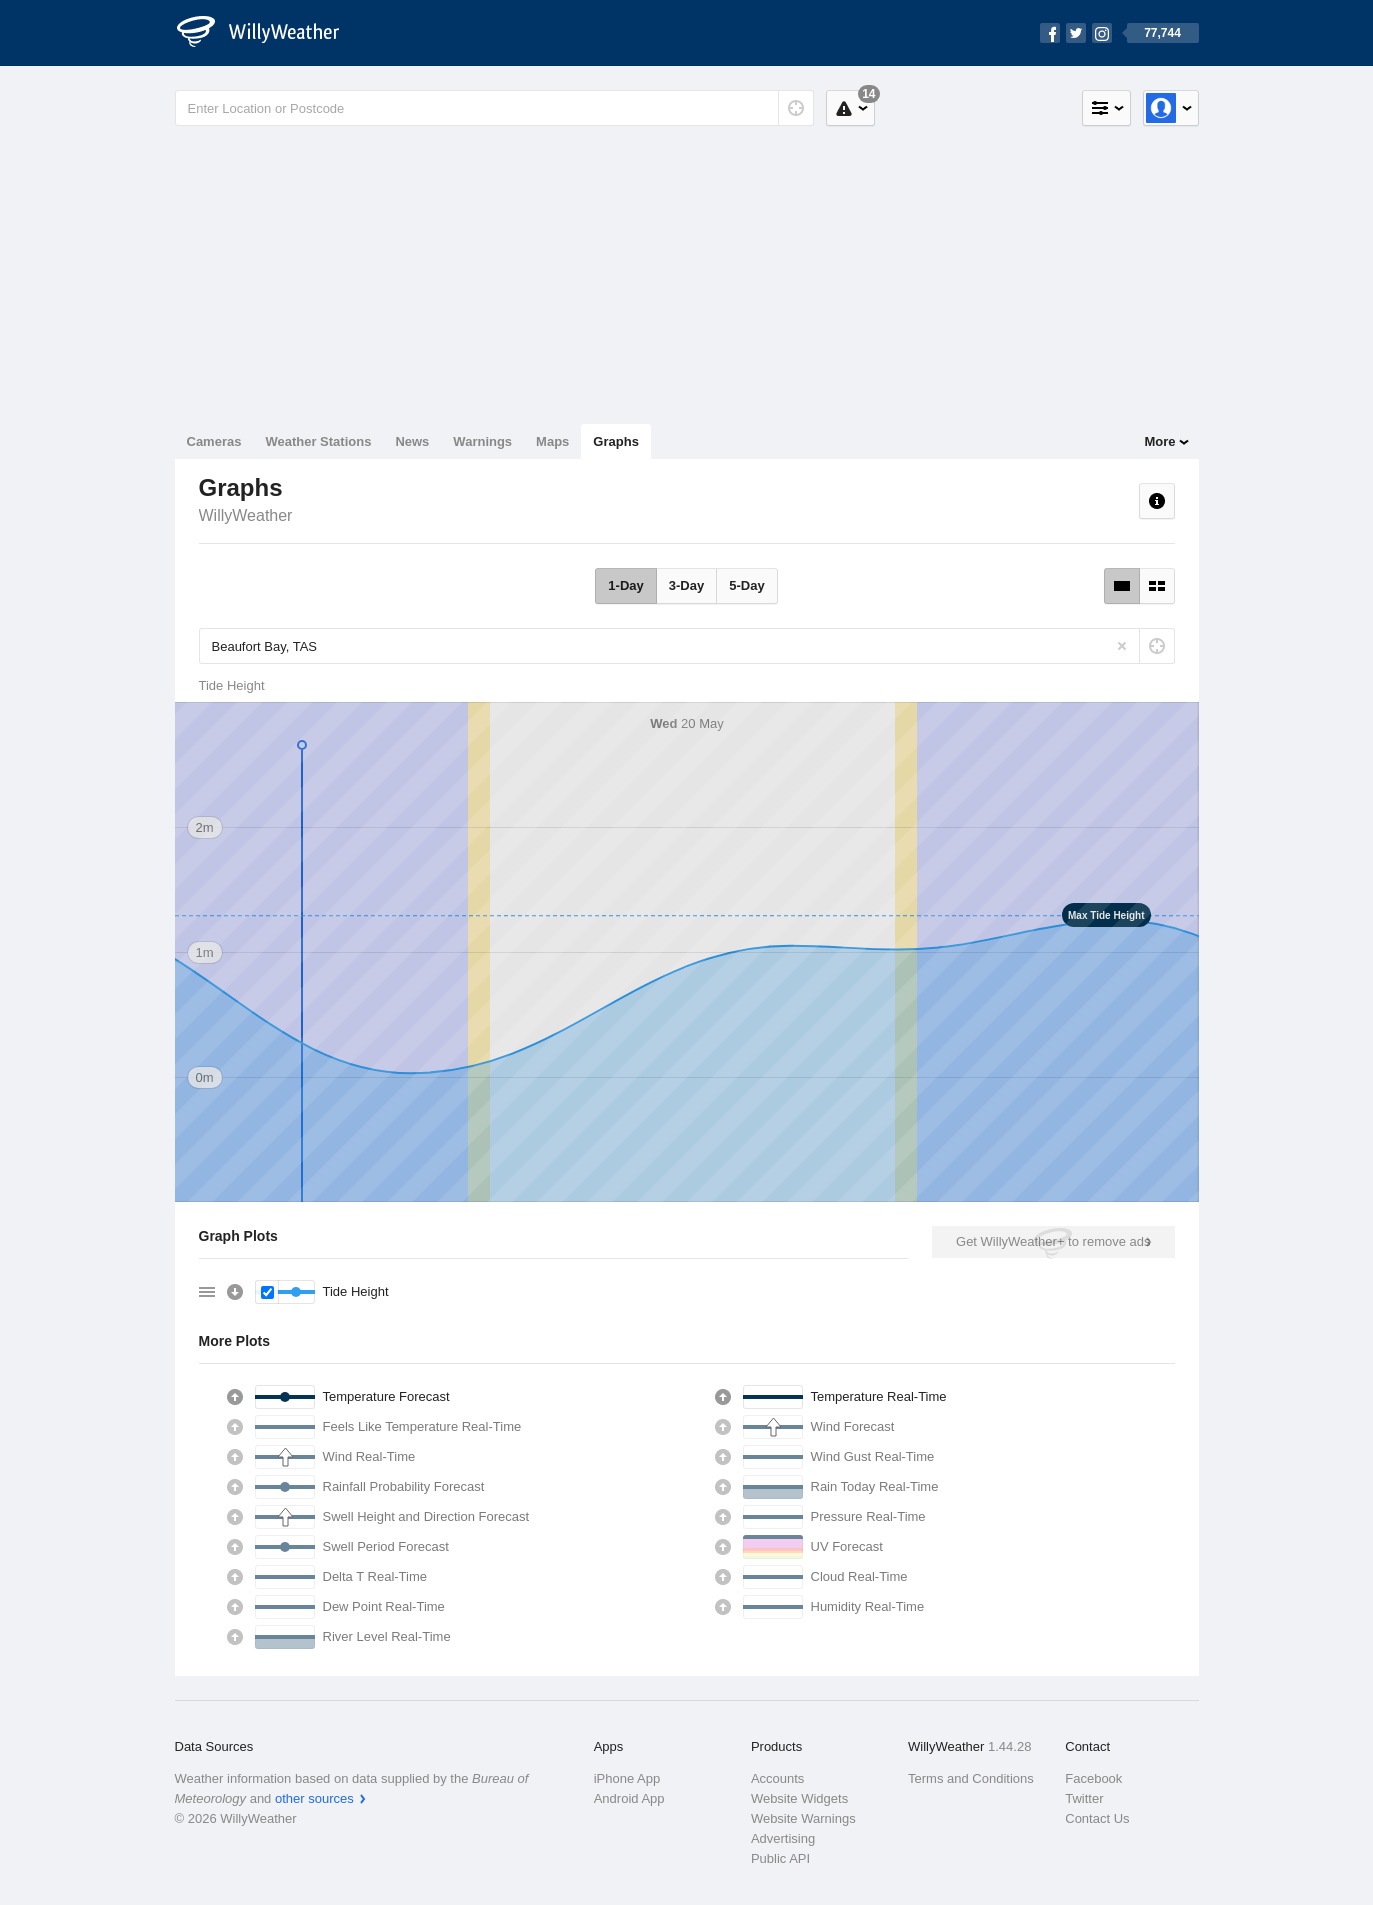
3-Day (686, 585)
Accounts (777, 1778)
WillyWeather (246, 515)
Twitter (1084, 1798)
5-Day (746, 585)
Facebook (1093, 1778)
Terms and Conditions (971, 1778)
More (1159, 441)
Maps (552, 441)
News (412, 441)
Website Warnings (803, 1818)
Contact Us (1097, 1818)
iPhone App (627, 1778)
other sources (314, 1798)
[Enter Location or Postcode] (494, 108)
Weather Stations (318, 441)
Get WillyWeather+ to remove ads (1053, 1241)
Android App (629, 1798)
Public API (780, 1858)
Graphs (616, 441)
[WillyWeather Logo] (269, 33)
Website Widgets (799, 1798)
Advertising (783, 1838)
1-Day (625, 585)
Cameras (214, 441)
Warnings (482, 441)
